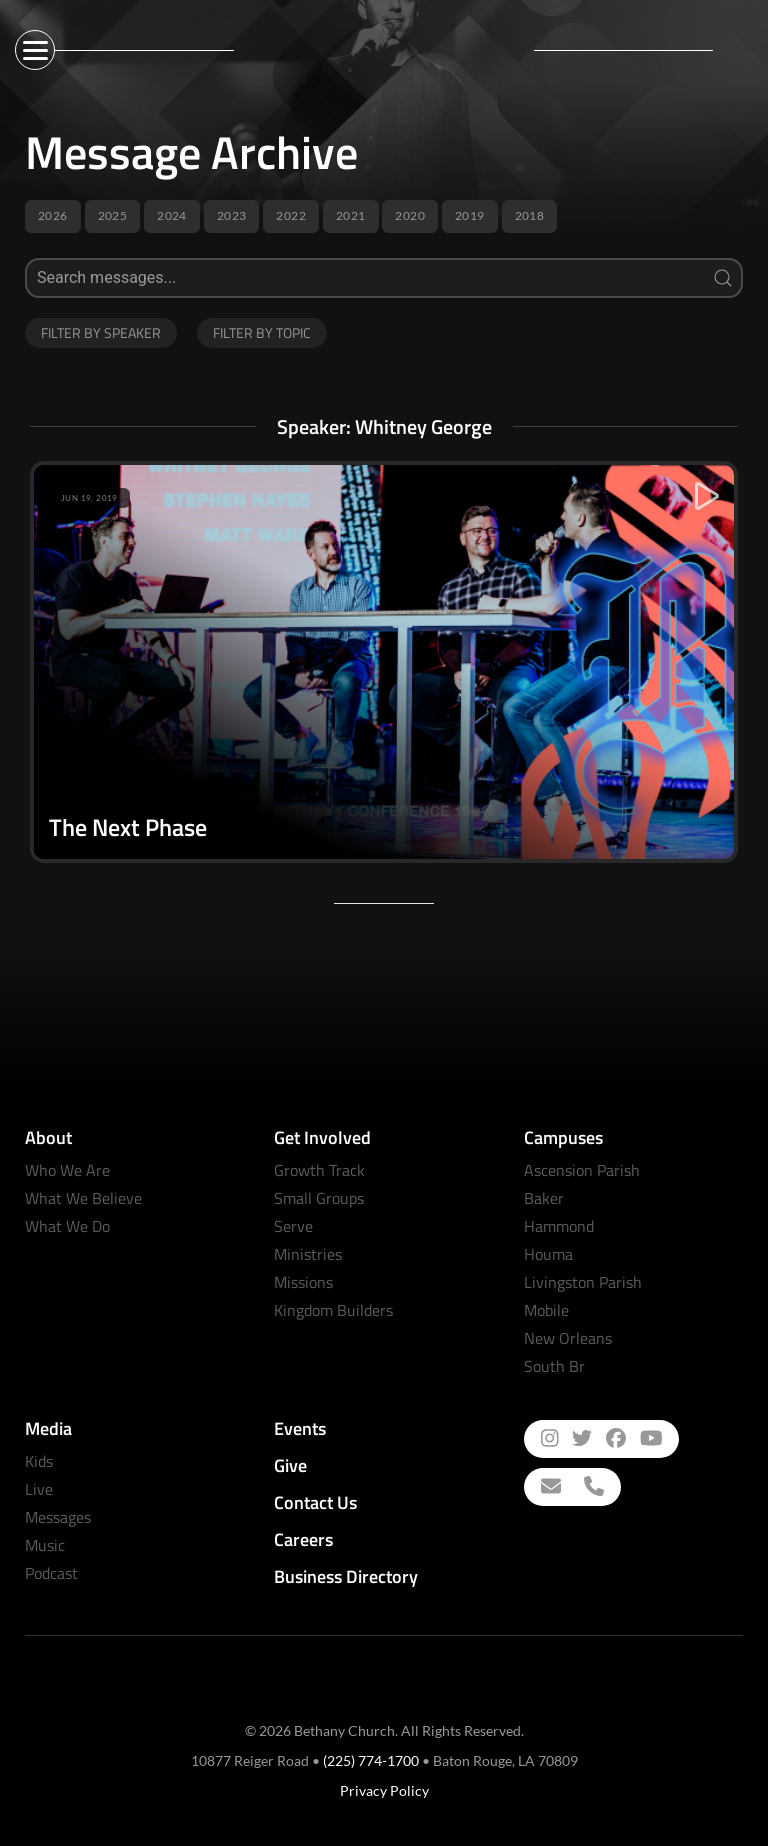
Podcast (51, 1573)
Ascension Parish (582, 1170)
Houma (548, 1254)
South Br (554, 1366)
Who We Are (67, 1170)
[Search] (384, 278)
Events (300, 1428)
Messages (58, 1517)
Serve (293, 1226)
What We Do (67, 1226)
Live (39, 1489)
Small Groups (319, 1198)
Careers (303, 1539)
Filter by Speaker (101, 332)
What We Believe (83, 1198)
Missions (303, 1282)
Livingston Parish (583, 1282)
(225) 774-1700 (371, 1760)
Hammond (559, 1226)
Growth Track (319, 1170)
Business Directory (346, 1576)
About (48, 1137)
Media (48, 1428)
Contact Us (315, 1502)
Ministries (308, 1254)
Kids (39, 1461)
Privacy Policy (384, 1790)
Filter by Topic (262, 332)
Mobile (546, 1310)
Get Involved (322, 1137)
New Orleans (568, 1338)
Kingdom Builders (333, 1310)
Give (290, 1465)
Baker (544, 1198)
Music (45, 1545)
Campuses (563, 1137)
